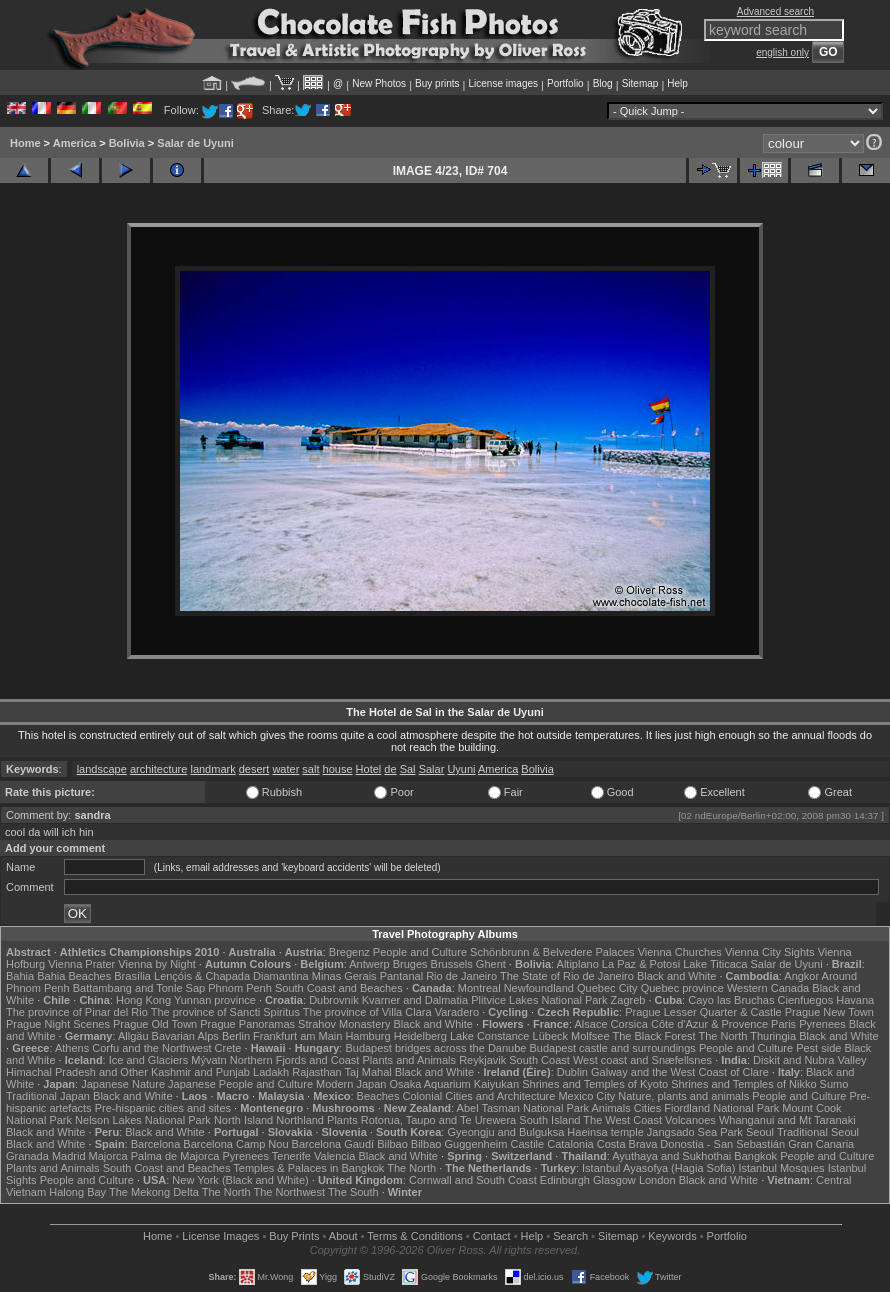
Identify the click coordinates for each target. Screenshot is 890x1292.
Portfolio (565, 83)
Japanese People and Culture (240, 1084)
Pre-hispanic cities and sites (163, 1108)
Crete (228, 1048)
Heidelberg (420, 1036)
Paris (783, 1024)
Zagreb (628, 1000)
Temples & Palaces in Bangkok (308, 1168)
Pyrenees (822, 1024)
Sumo (834, 1084)
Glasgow (614, 1180)
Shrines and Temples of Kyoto (595, 1084)
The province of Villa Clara (367, 1012)
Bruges (410, 964)
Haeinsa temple (605, 1132)
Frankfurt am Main (297, 1036)
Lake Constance (490, 1036)
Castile (528, 1144)
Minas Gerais (344, 976)
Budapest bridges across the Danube (435, 1048)
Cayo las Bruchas (731, 1000)
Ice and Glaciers (148, 1060)
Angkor (801, 976)
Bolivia (127, 143)
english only (782, 52)
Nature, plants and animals (683, 1096)
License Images (220, 1236)
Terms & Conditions (414, 1236)
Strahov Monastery (344, 1024)
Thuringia (773, 1036)
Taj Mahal (368, 1072)
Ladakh (271, 1072)
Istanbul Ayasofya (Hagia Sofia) (658, 1168)
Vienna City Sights (770, 952)
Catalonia (570, 1144)
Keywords (672, 1236)
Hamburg (367, 1036)
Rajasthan (317, 1072)
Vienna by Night (156, 964)
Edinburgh (565, 1180)
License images (503, 83)
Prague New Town (829, 1012)
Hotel (369, 769)
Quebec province (682, 988)
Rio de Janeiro (461, 976)
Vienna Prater (81, 964)
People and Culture (420, 952)
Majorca (108, 1156)
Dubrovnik (334, 1000)
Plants (342, 1120)
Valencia (334, 1156)
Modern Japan (351, 1084)
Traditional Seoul (818, 1132)
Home (25, 143)
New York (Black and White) (240, 1180)
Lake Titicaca (715, 964)
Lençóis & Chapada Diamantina (231, 976)
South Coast (539, 1060)
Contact (492, 1236)
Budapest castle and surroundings (613, 1048)
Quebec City (607, 988)
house (338, 769)
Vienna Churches (680, 952)
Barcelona (156, 1144)
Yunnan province (215, 1000)
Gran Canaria (821, 1144)
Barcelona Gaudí (333, 1144)
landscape (102, 769)
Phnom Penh (240, 988)
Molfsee (590, 1036)
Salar (432, 769)
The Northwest (289, 1192)
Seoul (760, 1132)
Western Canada (768, 988)
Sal (408, 769)
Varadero (457, 1012)
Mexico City (586, 1096)
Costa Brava (627, 1144)
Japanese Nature (123, 1084)
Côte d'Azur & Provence (709, 1024)
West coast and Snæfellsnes (642, 1060)
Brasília (132, 976)
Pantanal (401, 976)
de (390, 769)
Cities (648, 1108)
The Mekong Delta (154, 1192)
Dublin (572, 1072)
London (657, 1180)
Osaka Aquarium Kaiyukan (454, 1084)
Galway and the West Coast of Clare (680, 1072)
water (285, 769)
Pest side (818, 1048)
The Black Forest (653, 1036)
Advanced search (775, 11)
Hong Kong (143, 1000)
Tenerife (291, 1156)
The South (353, 1192)
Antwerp (369, 964)
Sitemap (640, 83)
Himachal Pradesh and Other (77, 1072)
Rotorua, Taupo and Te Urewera (439, 1120)
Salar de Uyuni (195, 143)
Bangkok (755, 1156)
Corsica (629, 1024)
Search (570, 1236)
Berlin (236, 1036)
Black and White (676, 976)
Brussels (452, 964)
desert (254, 769)
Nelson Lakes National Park (143, 1120)
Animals (611, 1108)
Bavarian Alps (185, 1036)
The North (722, 1036)
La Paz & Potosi (641, 964)
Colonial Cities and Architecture (478, 1096)
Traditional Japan (48, 1096)
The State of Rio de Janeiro (567, 976)
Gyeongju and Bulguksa (505, 1132)
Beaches (378, 1096)
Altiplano (578, 964)
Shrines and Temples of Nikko (743, 1084)
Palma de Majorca (175, 1156)
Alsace (591, 1024)
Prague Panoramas (247, 1024)
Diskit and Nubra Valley (810, 1060)
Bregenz (349, 952)
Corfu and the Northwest (151, 1048)
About (343, 1236)
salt (310, 769)
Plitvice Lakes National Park (539, 1000)
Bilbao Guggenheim (459, 1144)
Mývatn (208, 1060)
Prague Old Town (155, 1024)
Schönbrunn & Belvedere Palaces (552, 952)
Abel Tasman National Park (523, 1108)
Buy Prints (294, 1236)
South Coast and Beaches (339, 988)
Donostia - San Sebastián (722, 1144)
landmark (212, 769)
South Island (549, 1120)
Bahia (20, 976)
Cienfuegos (806, 1000)
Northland (300, 1120)
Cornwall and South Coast (473, 1180)
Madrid (69, 1156)
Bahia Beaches (74, 976)
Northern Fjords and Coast (295, 1060)
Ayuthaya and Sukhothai (671, 1156)
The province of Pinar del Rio (77, 1012)
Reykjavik (482, 1060)
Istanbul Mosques (781, 1168)
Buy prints (437, 83)
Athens (72, 1048)
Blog (603, 83)
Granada (27, 1156)
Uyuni (461, 769)
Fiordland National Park (721, 1108)
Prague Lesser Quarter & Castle (703, 1012)
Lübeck (550, 1036)
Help (677, 83)
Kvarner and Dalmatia (415, 1000)
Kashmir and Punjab (200, 1072)
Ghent (491, 964)
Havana (855, 1000)
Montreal (479, 988)
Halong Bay (77, 1192)
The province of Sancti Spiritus (225, 1012)
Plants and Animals (410, 1060)
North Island (243, 1120)
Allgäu (133, 1036)
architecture (158, 769)
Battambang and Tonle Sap (139, 988)
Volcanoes (690, 1120)
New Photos (379, 83)
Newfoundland (539, 988)
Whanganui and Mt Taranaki (787, 1120)
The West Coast (622, 1120)
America (74, 143)
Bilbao (392, 1144)
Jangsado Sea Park (695, 1132)
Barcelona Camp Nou (235, 1144)
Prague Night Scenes (58, 1024)
